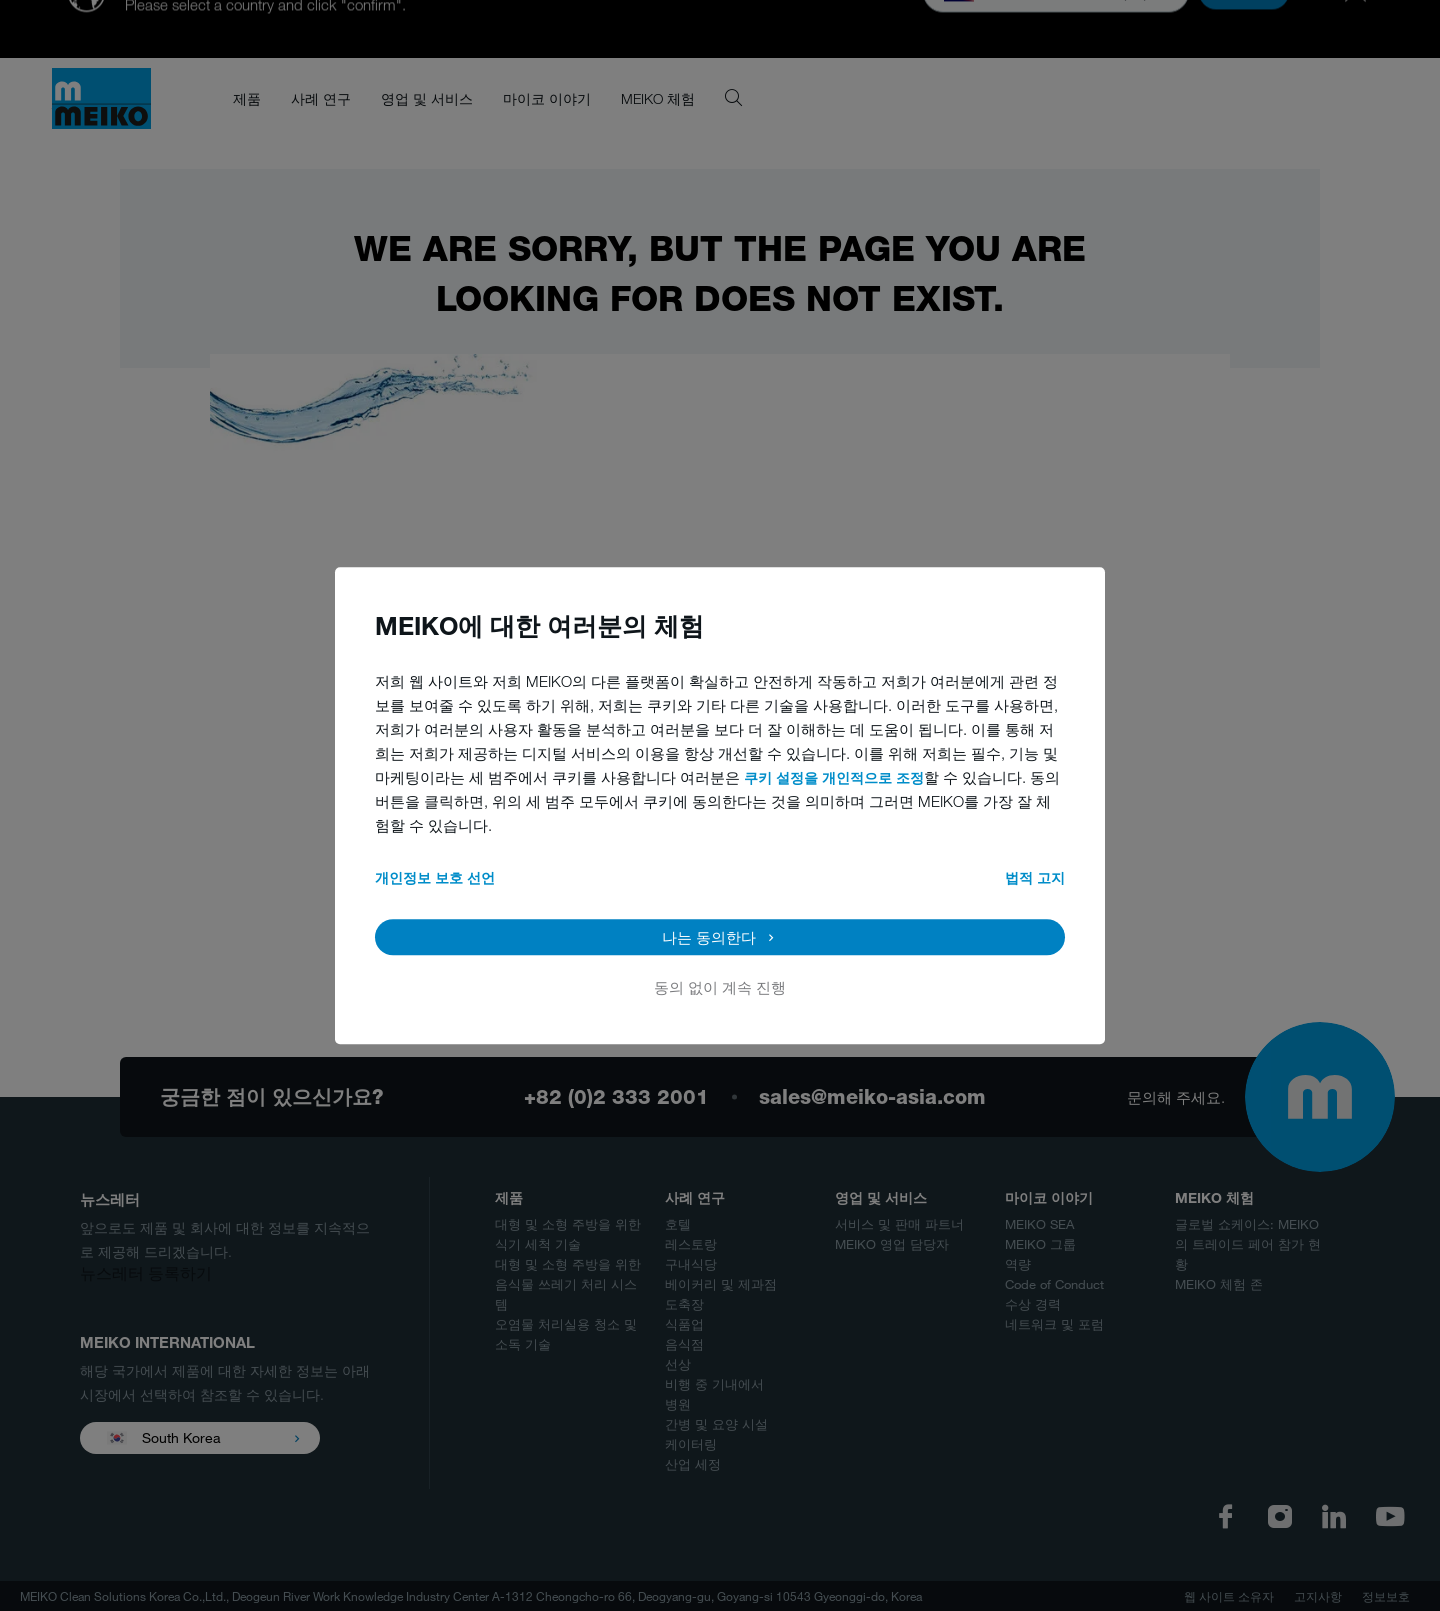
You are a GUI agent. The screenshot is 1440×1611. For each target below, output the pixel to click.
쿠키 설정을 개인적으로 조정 (834, 777)
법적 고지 (1035, 877)
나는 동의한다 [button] (709, 937)
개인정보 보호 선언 (435, 877)
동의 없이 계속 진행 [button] (720, 987)
